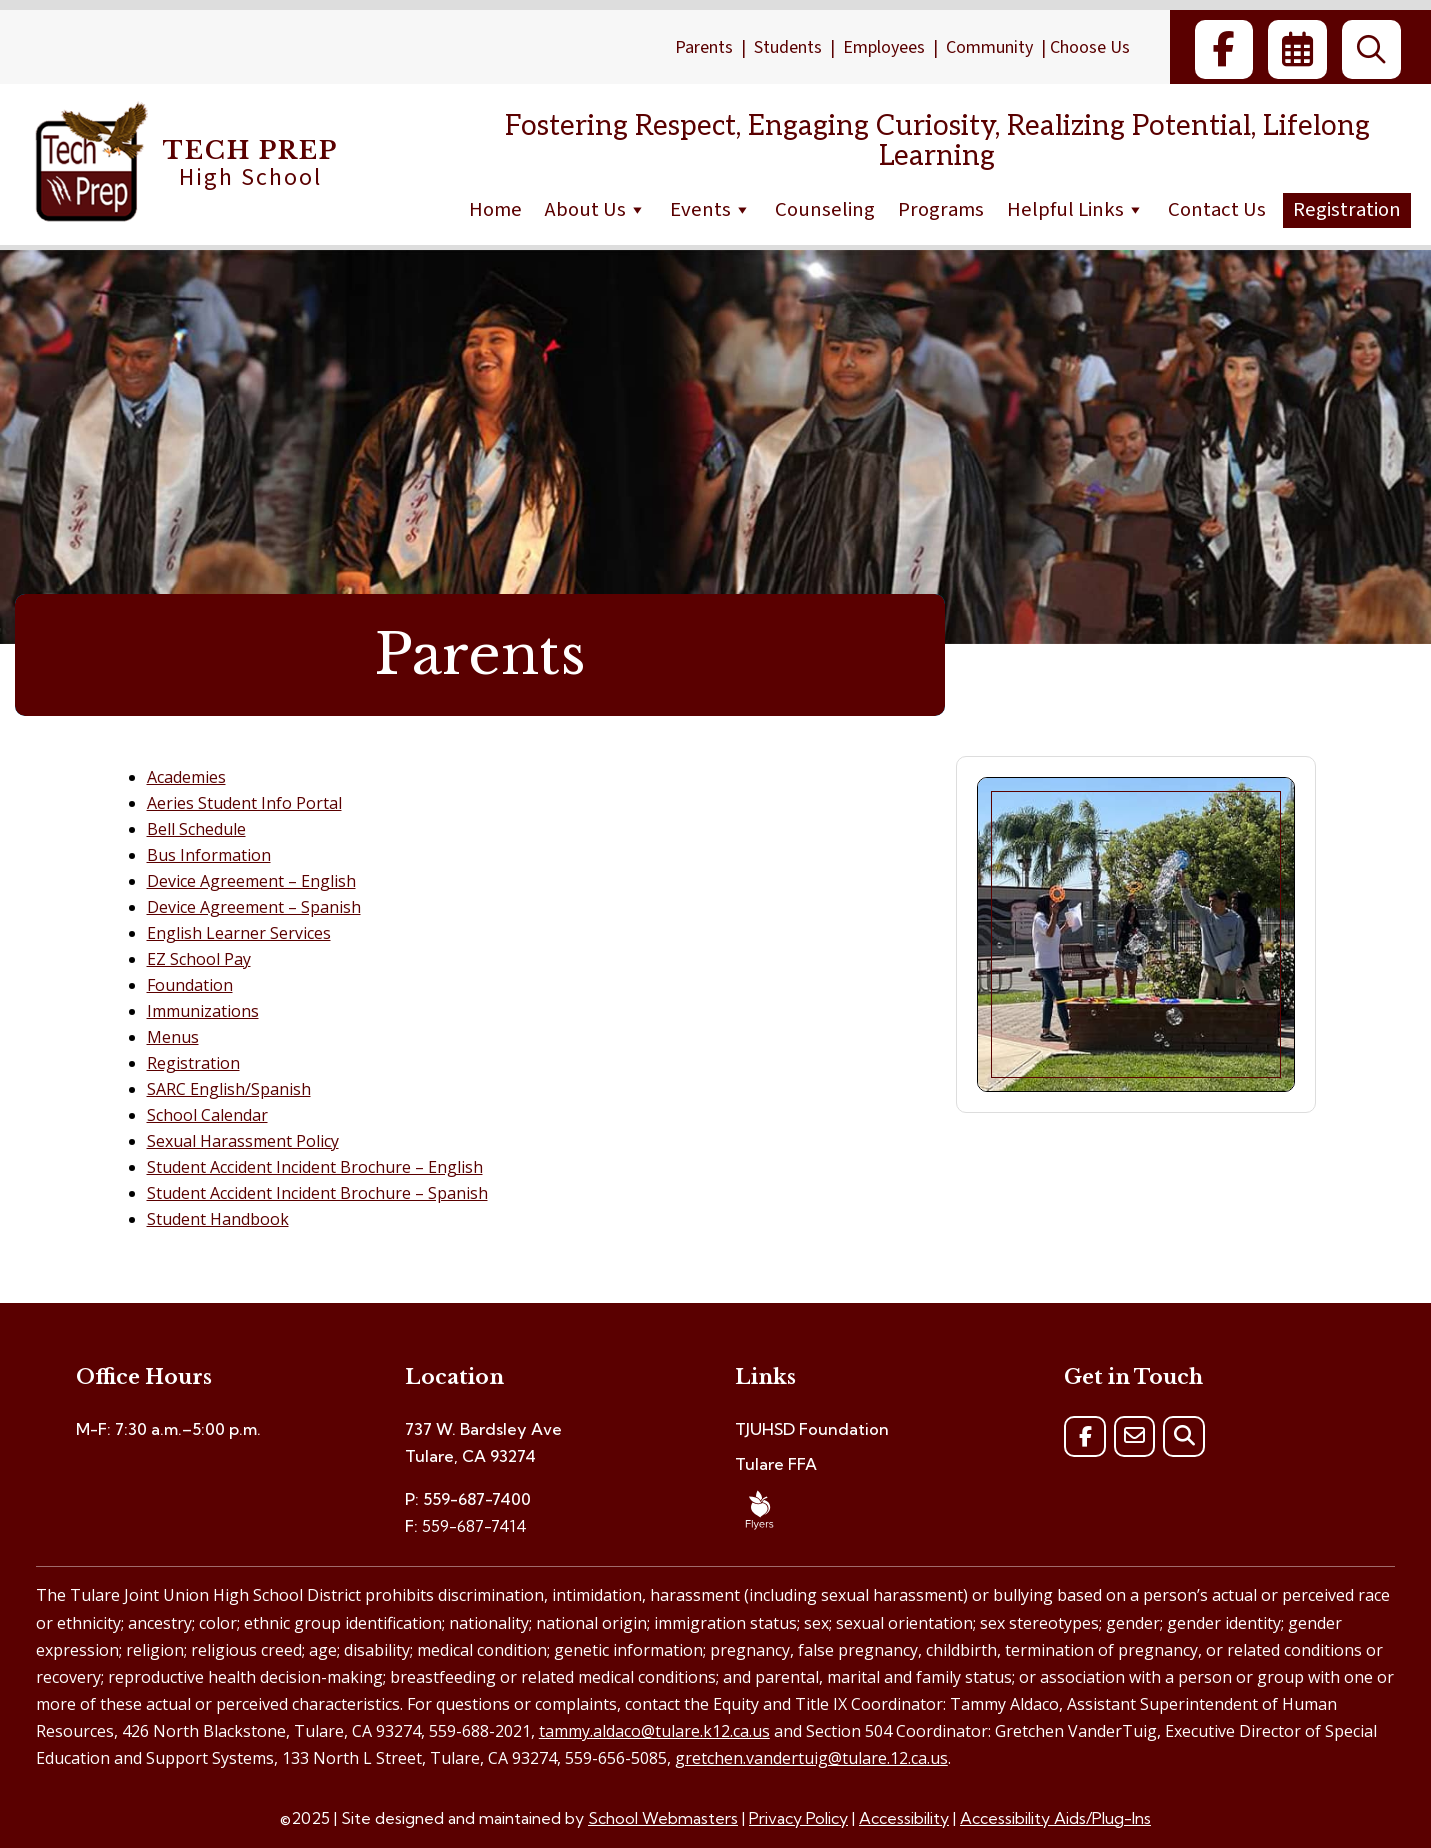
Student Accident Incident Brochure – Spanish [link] (317, 1193)
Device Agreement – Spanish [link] (254, 907)
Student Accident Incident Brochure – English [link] (315, 1167)
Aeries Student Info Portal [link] (244, 803)
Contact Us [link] (1217, 209)
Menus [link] (173, 1037)
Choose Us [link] (1090, 47)
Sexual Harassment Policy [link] (243, 1141)
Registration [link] (1347, 209)
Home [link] (495, 209)
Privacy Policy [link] (798, 1818)
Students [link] (788, 47)
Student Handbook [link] (218, 1219)
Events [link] (711, 209)
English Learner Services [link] (239, 933)
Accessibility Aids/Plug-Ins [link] (1055, 1818)
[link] (1224, 49)
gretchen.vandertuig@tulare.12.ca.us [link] (811, 1758)
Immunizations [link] (203, 1011)
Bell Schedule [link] (196, 829)
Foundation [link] (190, 985)
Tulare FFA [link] (776, 1464)
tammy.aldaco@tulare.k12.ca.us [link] (654, 1731)
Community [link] (989, 47)
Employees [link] (884, 47)
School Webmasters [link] (663, 1818)
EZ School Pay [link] (199, 959)
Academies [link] (186, 777)
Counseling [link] (825, 209)
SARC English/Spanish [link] (229, 1089)
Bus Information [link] (209, 855)
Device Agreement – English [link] (251, 881)
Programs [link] (941, 209)
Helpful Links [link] (1076, 209)
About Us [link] (596, 209)
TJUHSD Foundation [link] (812, 1429)
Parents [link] (704, 47)
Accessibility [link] (904, 1818)
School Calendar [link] (207, 1115)
